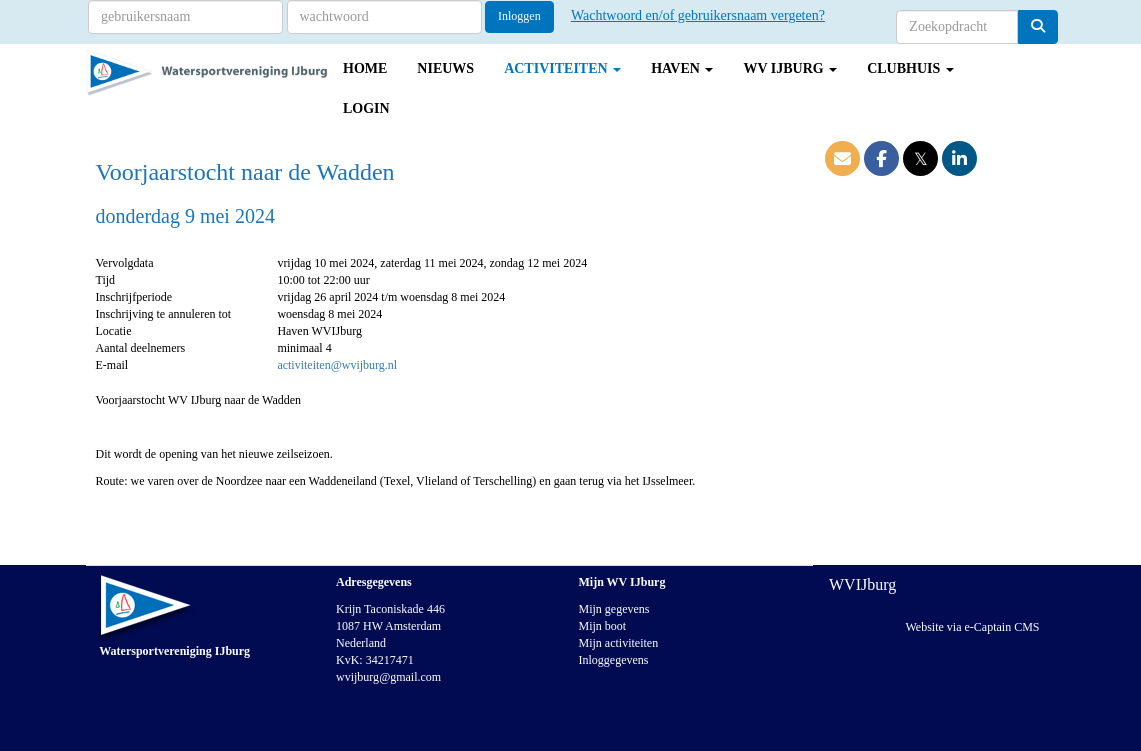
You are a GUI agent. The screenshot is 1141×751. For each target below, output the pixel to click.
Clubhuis (910, 68)
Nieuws (445, 68)
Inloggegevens (614, 660)
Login (366, 108)
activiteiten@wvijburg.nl (337, 365)
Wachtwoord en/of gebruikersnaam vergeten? (698, 15)
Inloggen (519, 16)
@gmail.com (388, 677)
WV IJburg (790, 68)
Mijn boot (603, 626)
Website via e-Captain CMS (972, 627)
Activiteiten (562, 68)
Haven (682, 68)
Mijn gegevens (614, 609)
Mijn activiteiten (619, 643)
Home (365, 68)
